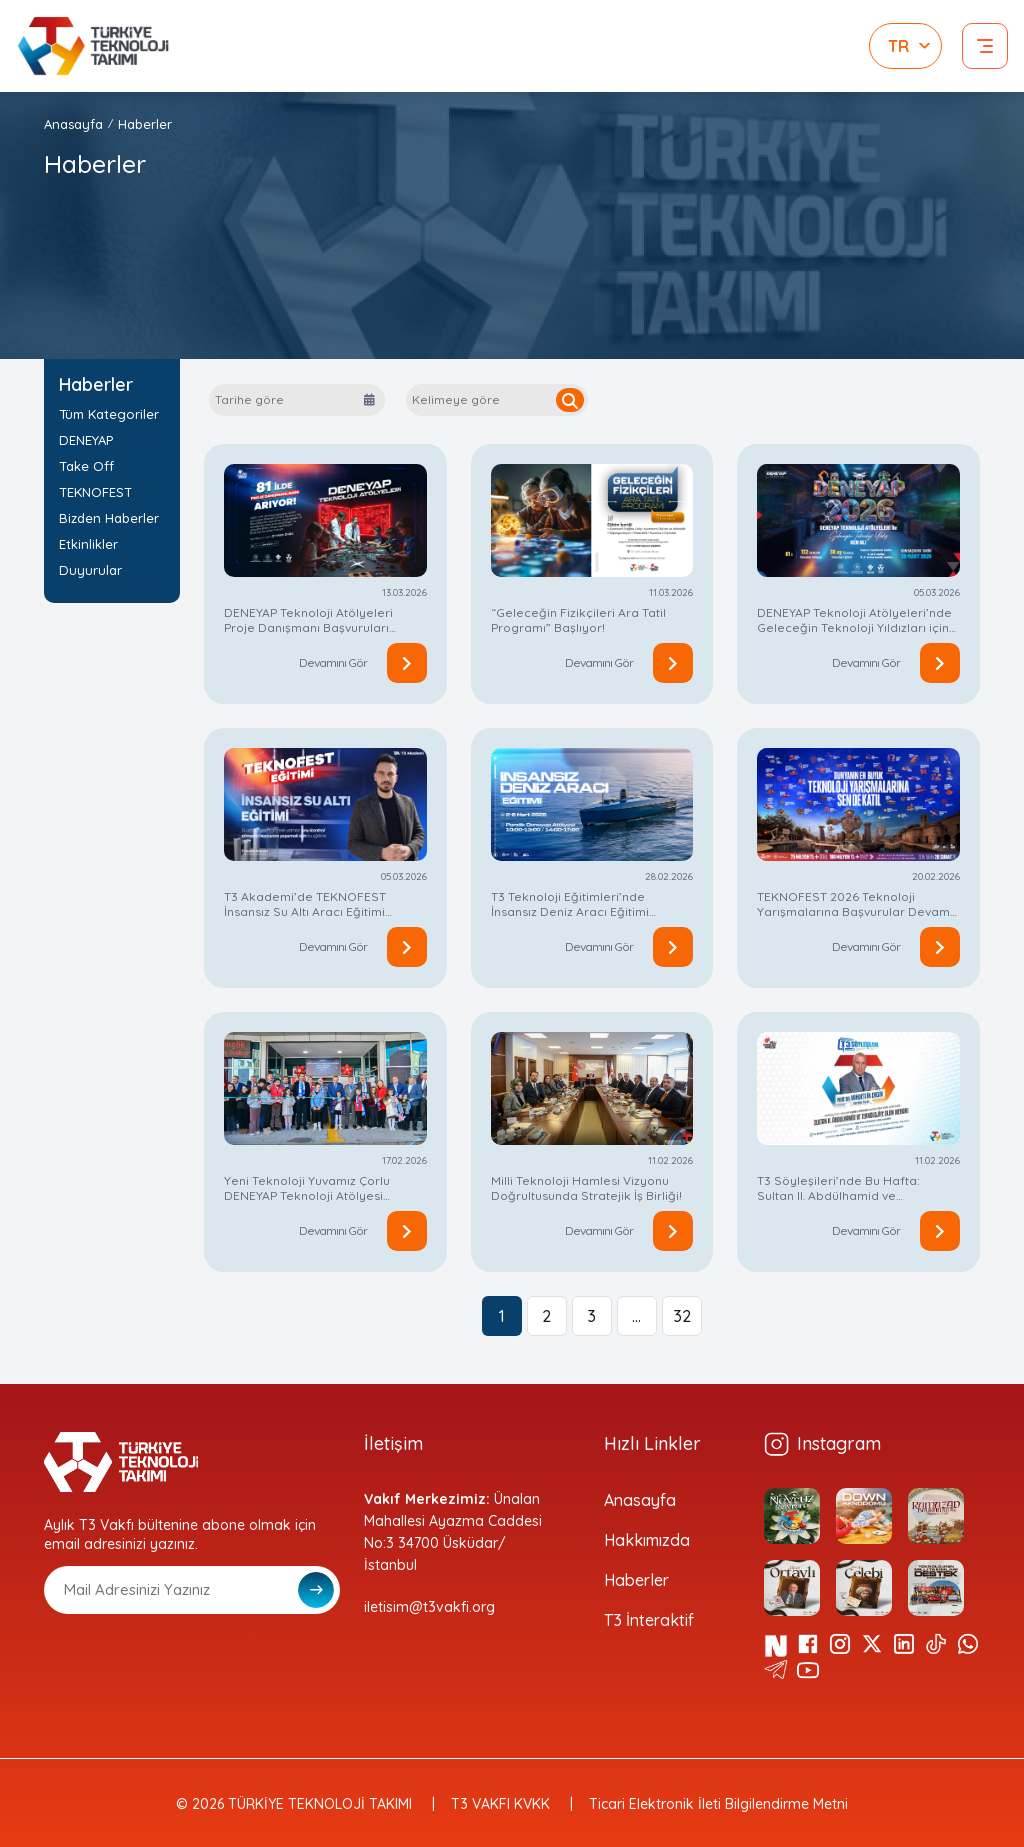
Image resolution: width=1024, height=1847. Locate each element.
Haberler (145, 124)
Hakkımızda (647, 1540)
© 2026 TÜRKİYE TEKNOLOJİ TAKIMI (294, 1804)
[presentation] (196, 1663)
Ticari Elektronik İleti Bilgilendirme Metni (718, 1804)
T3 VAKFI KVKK (500, 1804)
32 (682, 1316)
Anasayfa (73, 124)
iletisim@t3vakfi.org (429, 1607)
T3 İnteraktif (649, 1620)
